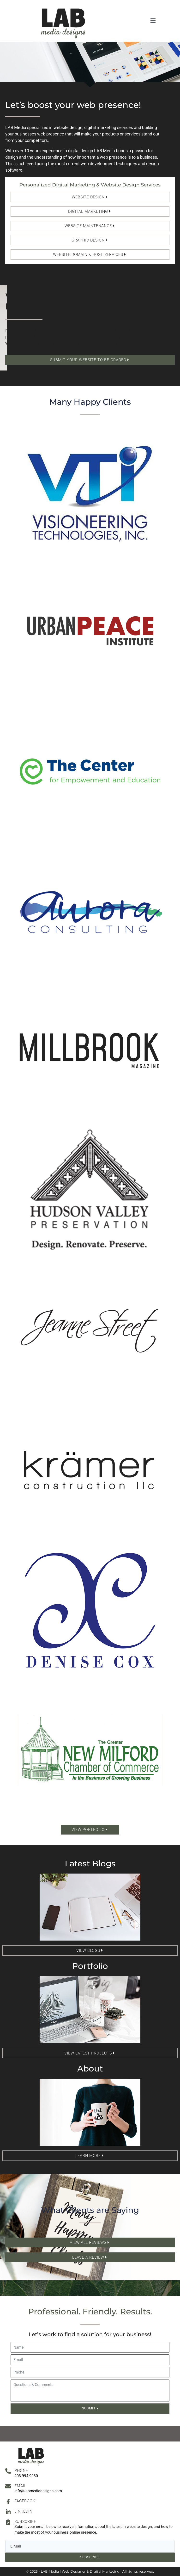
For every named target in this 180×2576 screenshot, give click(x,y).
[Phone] (8, 2471)
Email (20, 2486)
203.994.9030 (26, 2476)
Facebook (24, 2501)
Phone (21, 2470)
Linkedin (23, 2511)
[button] (90, 360)
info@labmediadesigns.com (38, 2491)
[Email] (8, 2486)
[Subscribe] (8, 2522)
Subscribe (25, 2521)
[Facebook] (8, 2501)
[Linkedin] (8, 2511)
